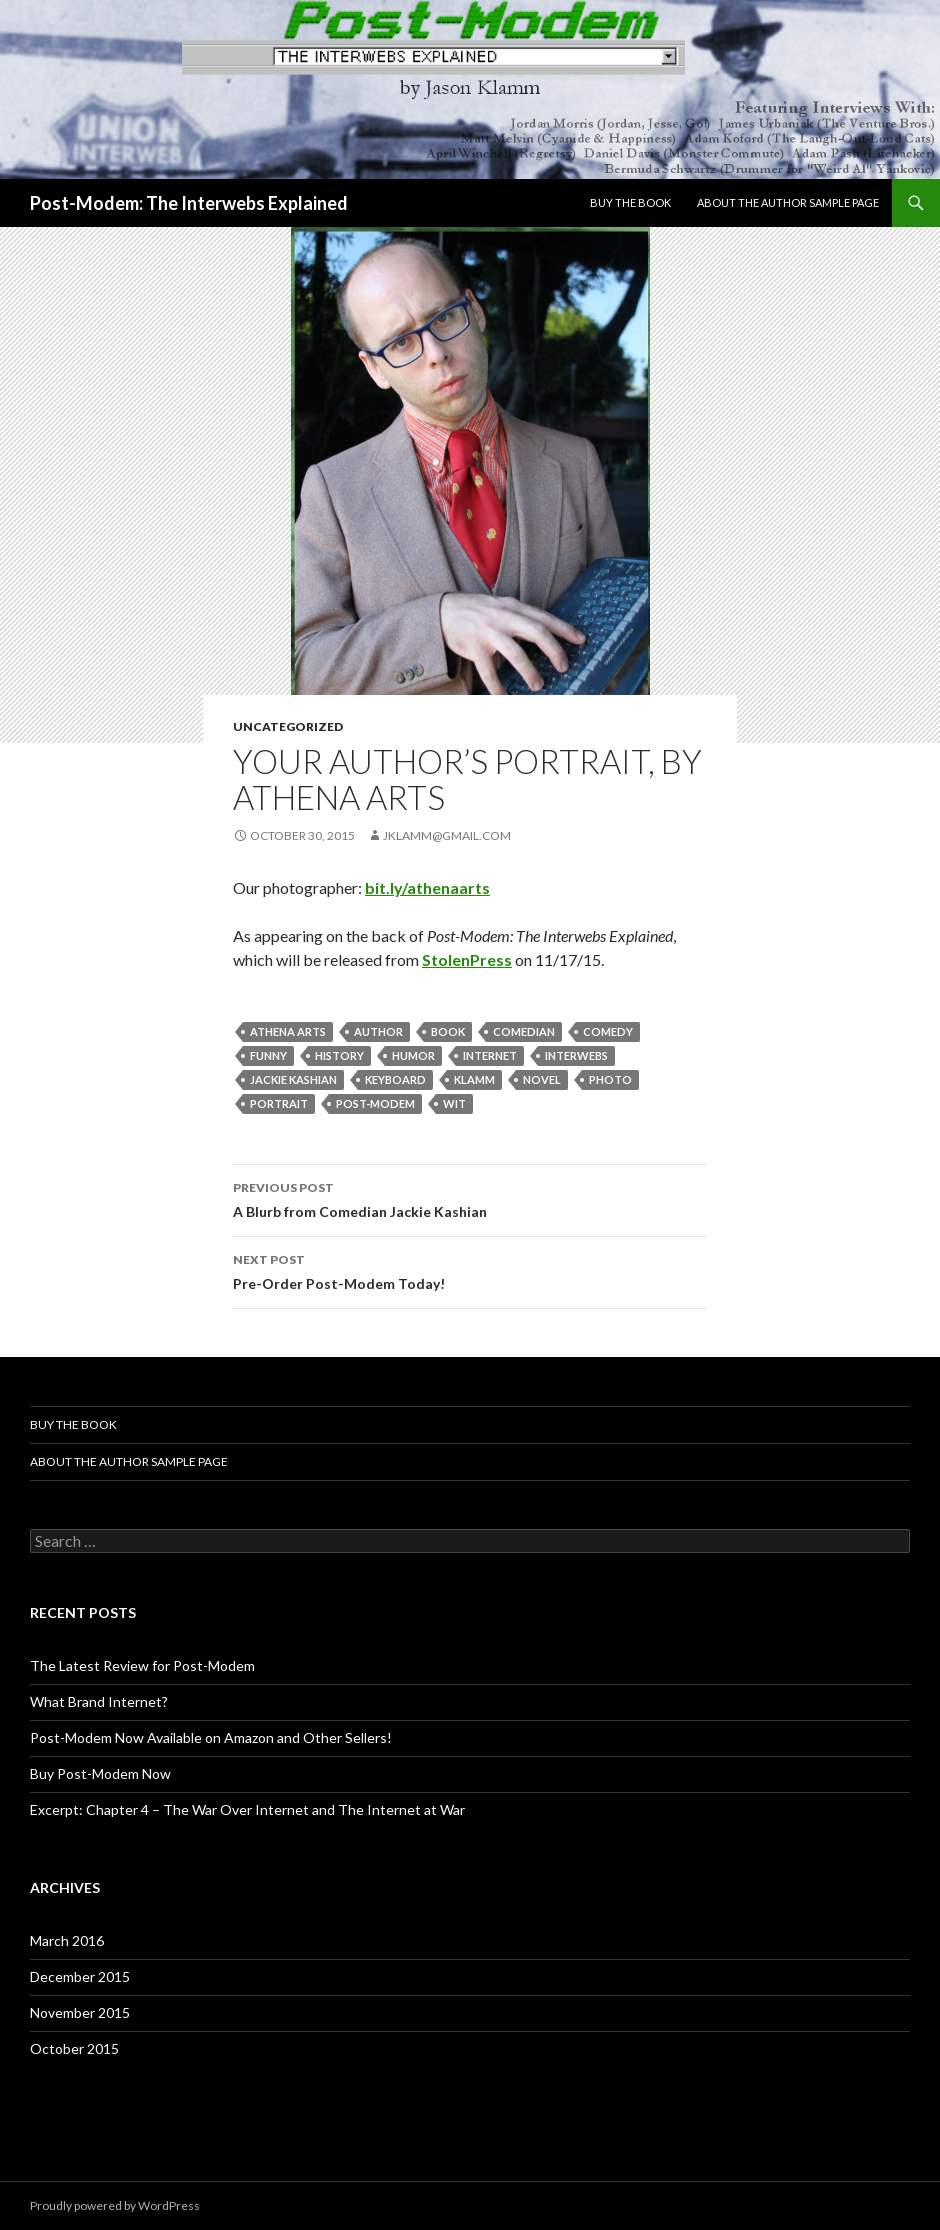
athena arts (288, 1031)
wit (454, 1103)
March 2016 (67, 1940)
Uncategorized (288, 726)
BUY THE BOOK (630, 202)
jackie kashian (293, 1079)
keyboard (395, 1079)
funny (268, 1055)
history (339, 1055)
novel (542, 1079)
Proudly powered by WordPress (115, 2205)
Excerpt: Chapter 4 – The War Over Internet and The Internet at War (247, 1809)
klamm (474, 1079)
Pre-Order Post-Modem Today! (470, 1270)
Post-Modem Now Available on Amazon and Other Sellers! (211, 1737)
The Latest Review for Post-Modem (142, 1665)
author (378, 1031)
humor (413, 1055)
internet (490, 1055)
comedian (524, 1031)
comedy (608, 1031)
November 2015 (80, 2012)
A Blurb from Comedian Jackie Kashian (470, 1198)
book (448, 1031)
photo (610, 1079)
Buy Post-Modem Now (100, 1773)
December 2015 (80, 1976)
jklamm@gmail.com (447, 835)
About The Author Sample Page (788, 202)
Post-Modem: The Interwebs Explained (189, 203)
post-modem (375, 1103)
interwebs (576, 1055)
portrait (279, 1103)
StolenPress (467, 959)
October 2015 (74, 2048)
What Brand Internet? (99, 1701)
